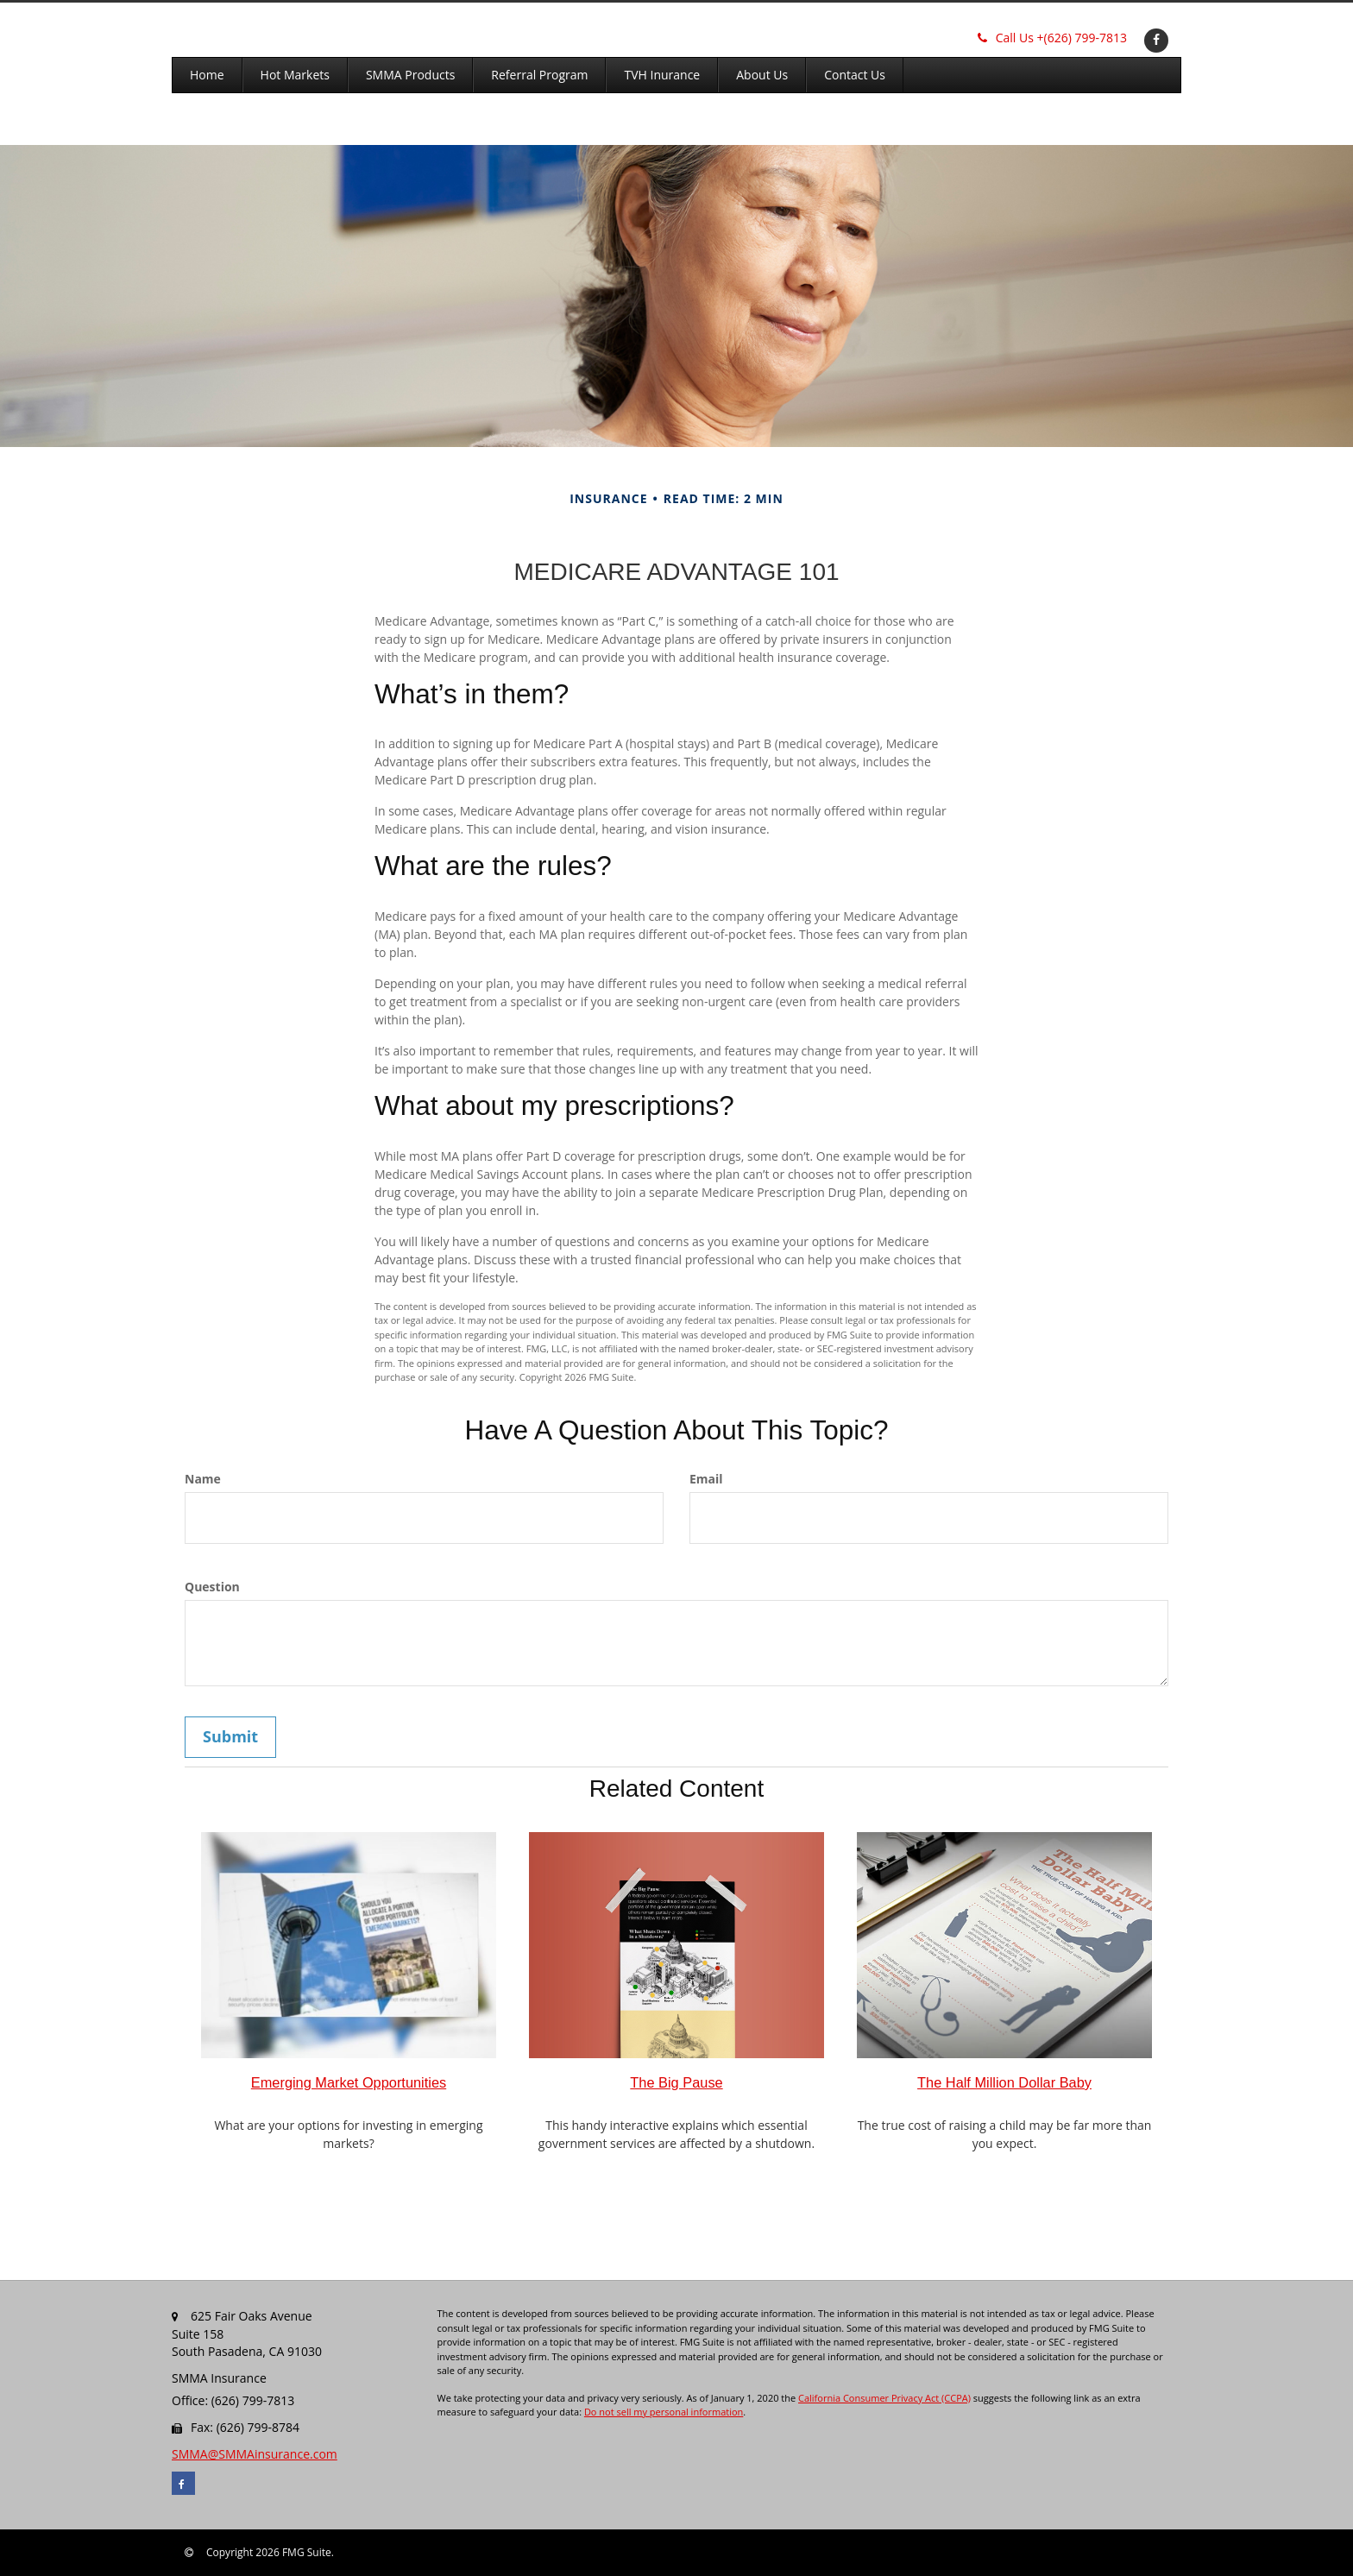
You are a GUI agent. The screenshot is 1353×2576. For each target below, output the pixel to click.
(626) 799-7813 (1052, 37)
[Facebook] (1154, 39)
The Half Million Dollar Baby (1004, 2082)
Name (203, 1479)
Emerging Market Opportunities (348, 2082)
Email (706, 1479)
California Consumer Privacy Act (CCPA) (884, 2397)
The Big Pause (676, 2082)
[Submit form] (230, 1737)
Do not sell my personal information (663, 2411)
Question (212, 1586)
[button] (295, 75)
